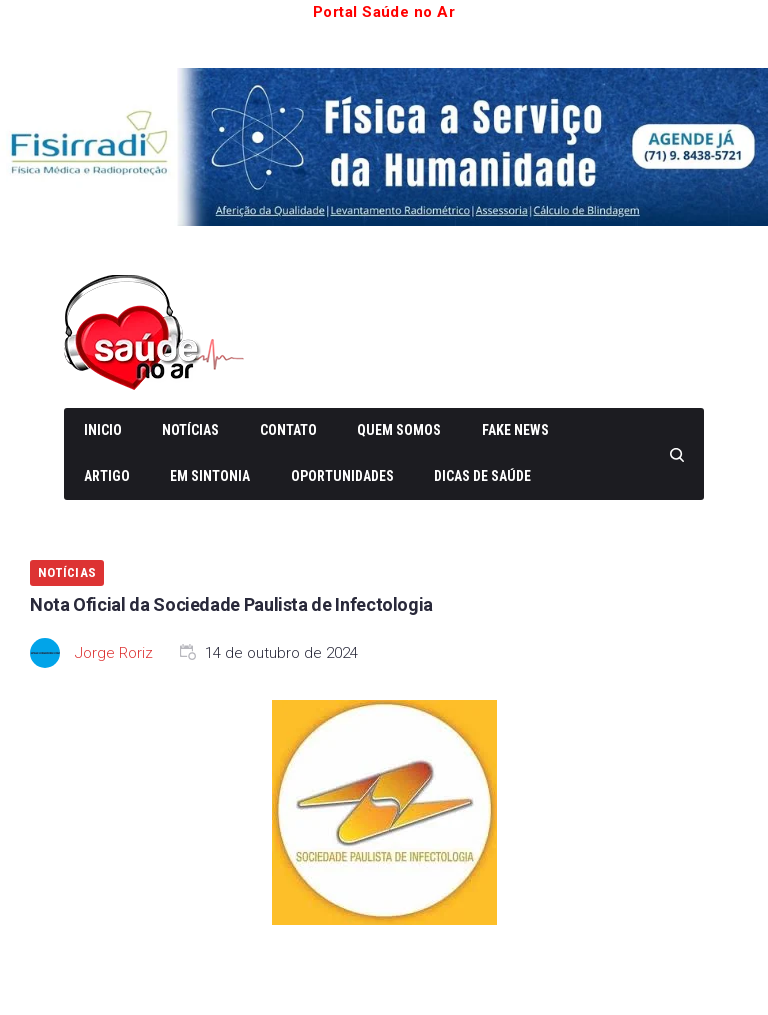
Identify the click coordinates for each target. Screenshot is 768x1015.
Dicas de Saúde (482, 476)
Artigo (107, 476)
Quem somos (399, 430)
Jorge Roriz (114, 653)
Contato (288, 430)
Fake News (515, 430)
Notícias (190, 430)
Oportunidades (342, 476)
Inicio (103, 430)
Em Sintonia (210, 476)
